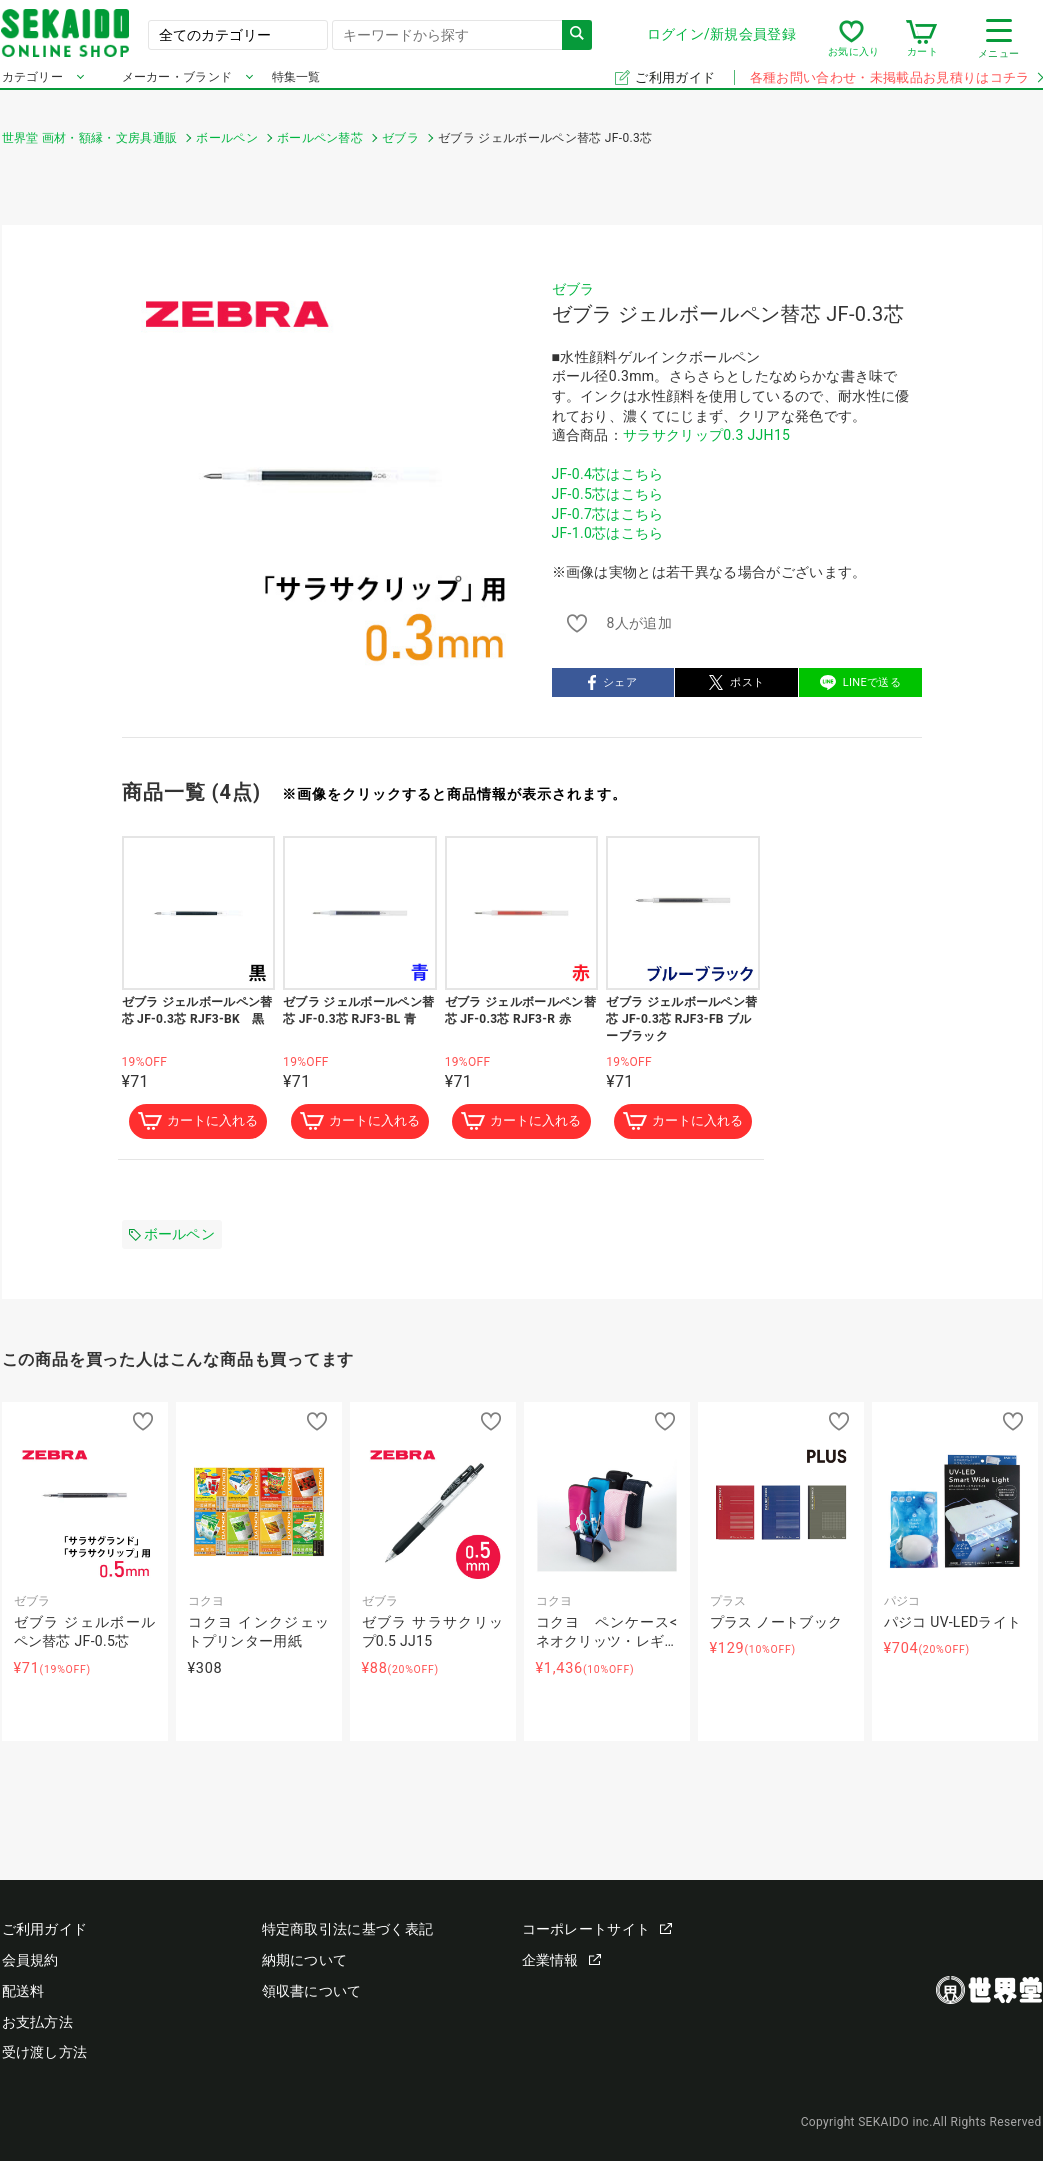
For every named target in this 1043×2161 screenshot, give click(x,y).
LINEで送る (860, 682)
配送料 (23, 1991)
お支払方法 (38, 2022)
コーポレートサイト (597, 1929)
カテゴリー (33, 88)
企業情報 (561, 1960)
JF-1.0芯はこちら (608, 533)
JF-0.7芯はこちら (608, 514)
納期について (305, 1960)
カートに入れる (198, 1122)
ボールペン (172, 1235)
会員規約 (30, 1960)
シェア (612, 682)
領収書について (312, 1991)
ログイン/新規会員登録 (720, 39)
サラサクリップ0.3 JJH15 (706, 435)
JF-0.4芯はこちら (608, 474)
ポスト (737, 682)
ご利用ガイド (676, 88)
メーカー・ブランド (177, 88)
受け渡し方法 (45, 2053)
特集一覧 (296, 88)
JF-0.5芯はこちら (608, 494)
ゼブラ (573, 289)
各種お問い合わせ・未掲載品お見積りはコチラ (896, 88)
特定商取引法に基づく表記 (348, 1929)
